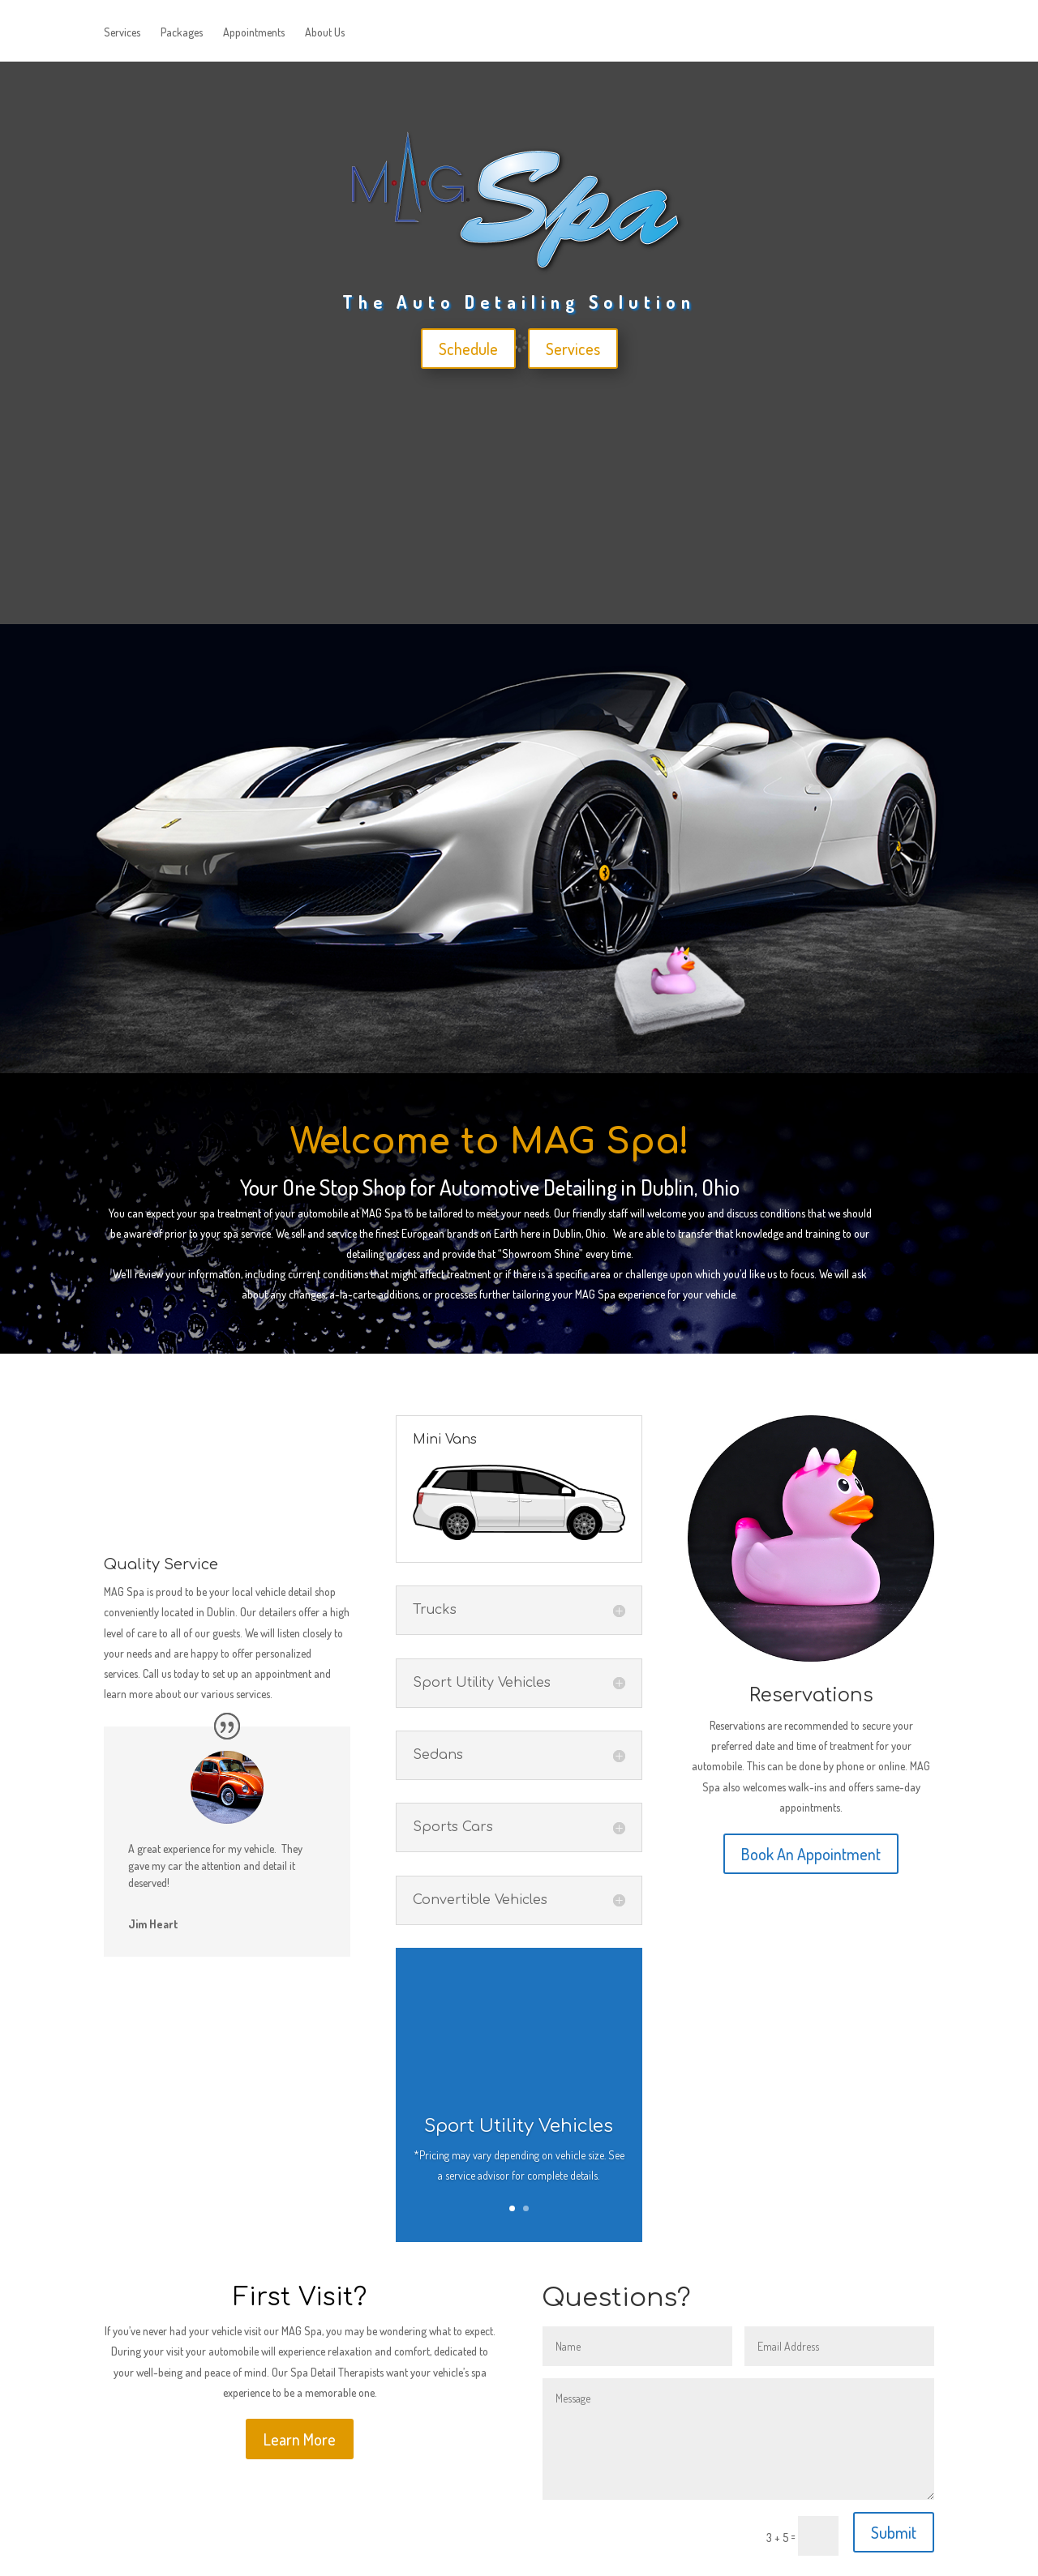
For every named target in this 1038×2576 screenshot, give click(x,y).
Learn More (300, 2439)
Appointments (254, 33)
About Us (325, 33)
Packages (182, 33)
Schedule (468, 348)
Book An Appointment (811, 1853)
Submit (893, 2532)
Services (122, 33)
